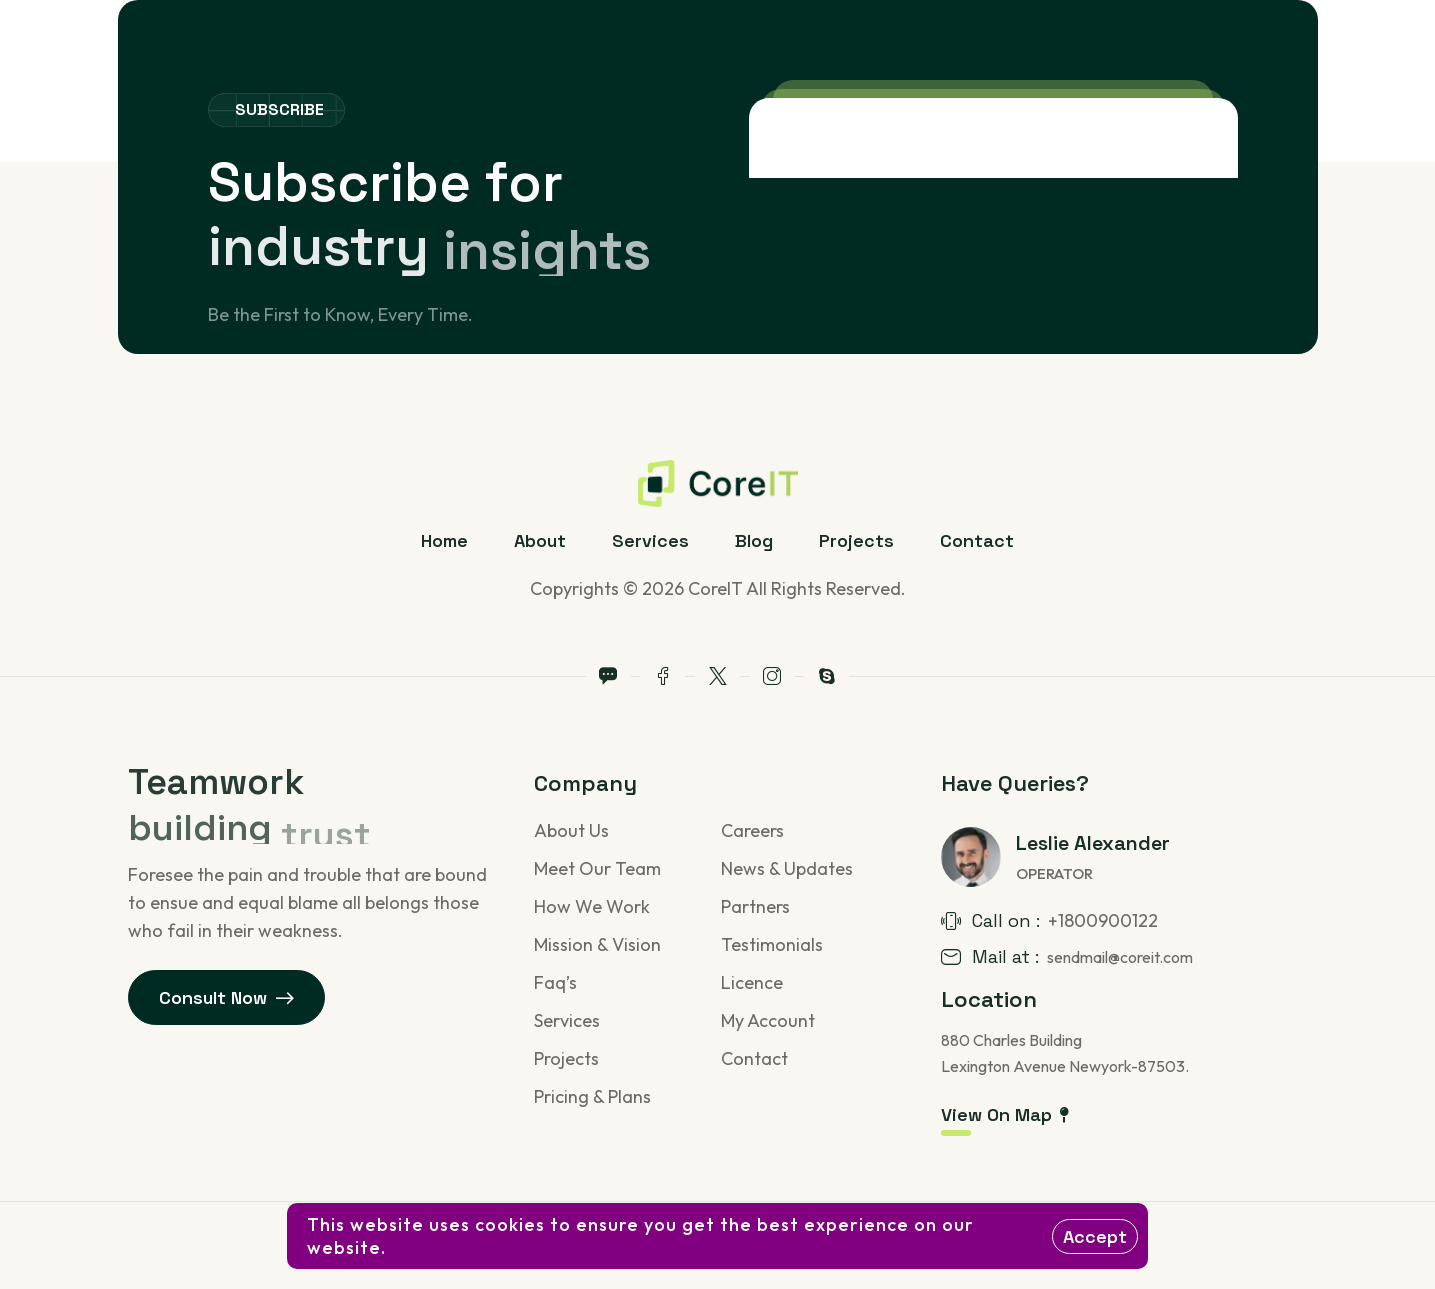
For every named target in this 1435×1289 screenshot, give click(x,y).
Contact (977, 540)
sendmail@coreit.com (1120, 957)
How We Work (592, 906)
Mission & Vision (597, 944)
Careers (752, 830)
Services (650, 540)
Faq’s (555, 982)
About (540, 540)
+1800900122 (1103, 920)
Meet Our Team (597, 868)
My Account (768, 1020)
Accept (1095, 1236)
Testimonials (772, 944)
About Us (571, 830)
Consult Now (227, 997)
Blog (754, 540)
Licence (752, 982)
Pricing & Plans (592, 1096)
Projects (856, 540)
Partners (755, 906)
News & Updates (787, 868)
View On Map (1005, 1114)
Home (444, 540)
